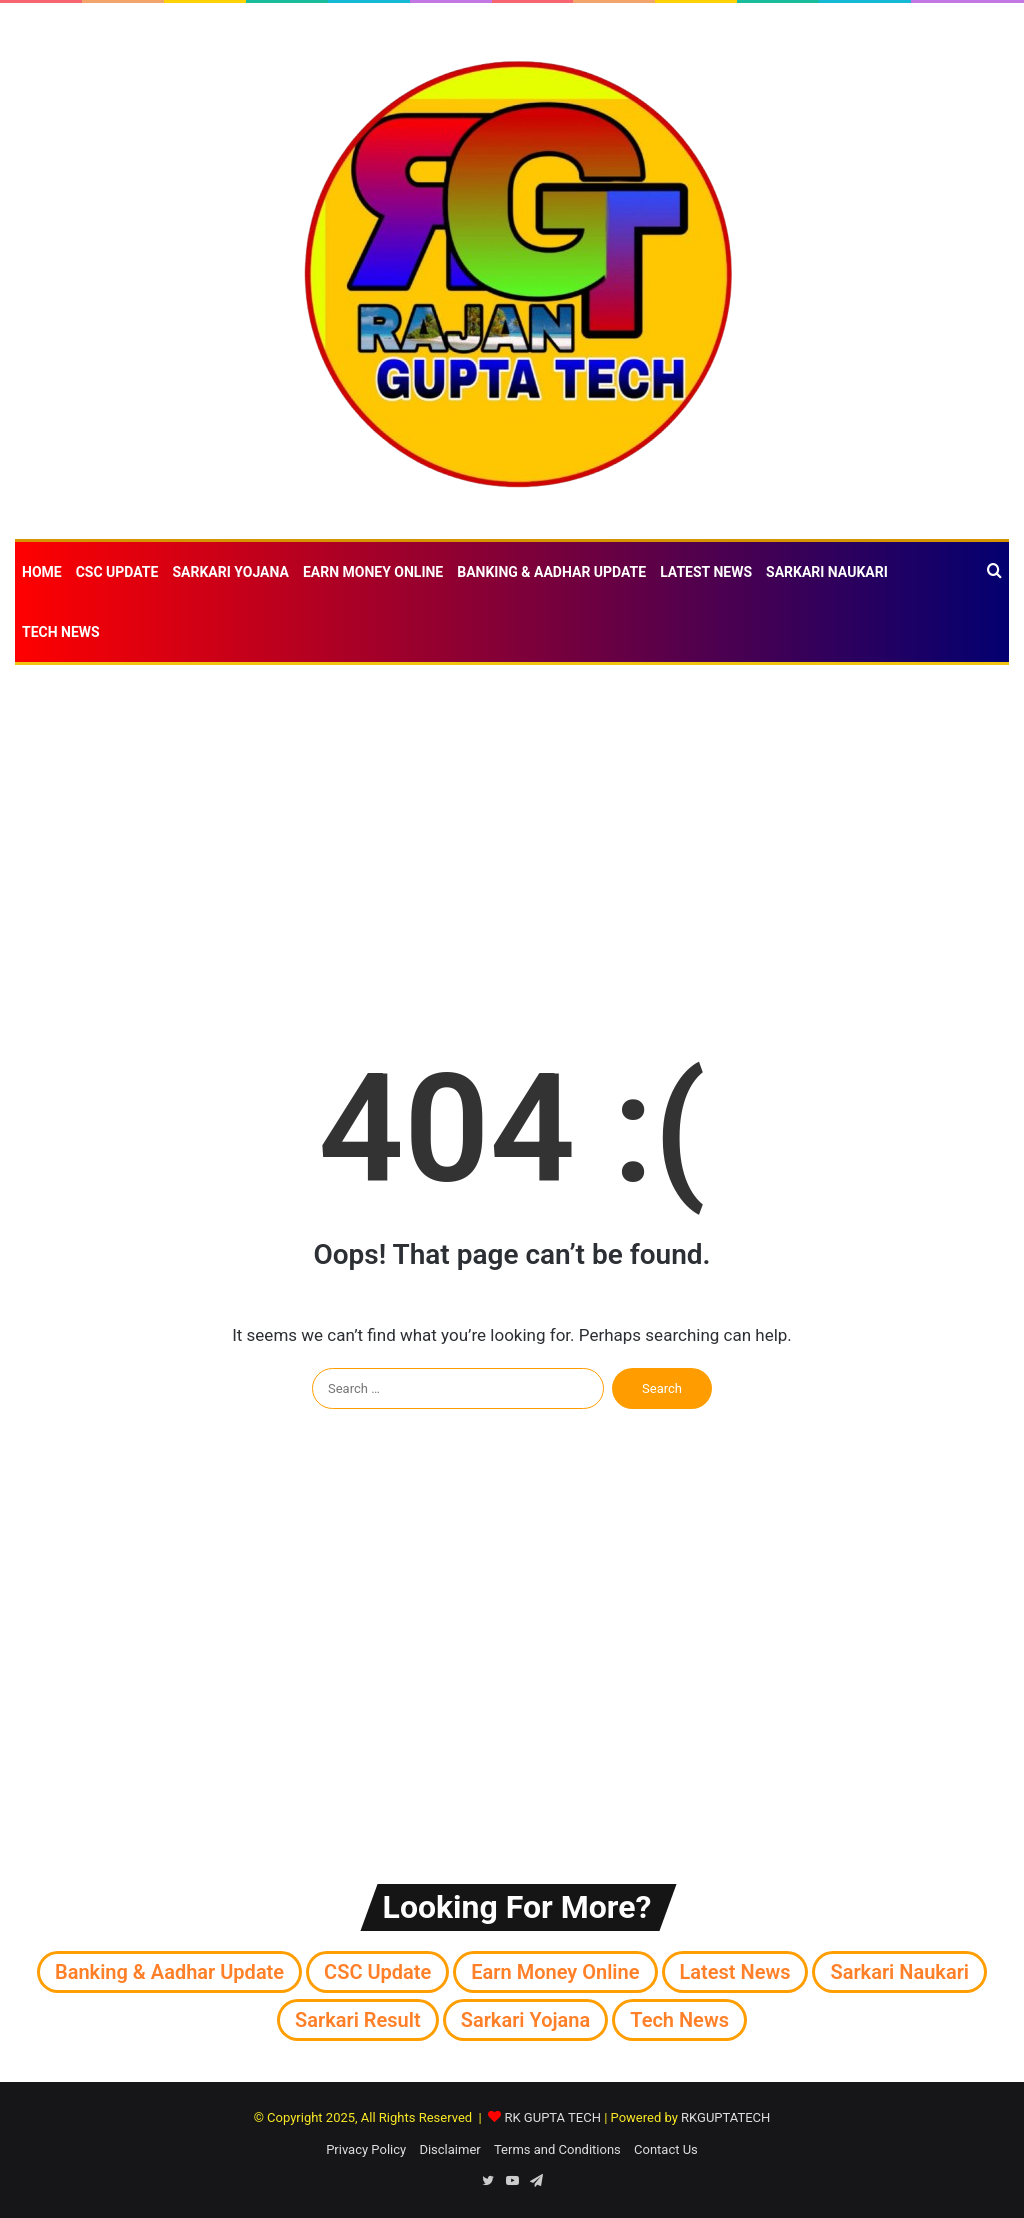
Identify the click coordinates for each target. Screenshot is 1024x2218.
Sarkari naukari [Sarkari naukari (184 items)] (899, 1972)
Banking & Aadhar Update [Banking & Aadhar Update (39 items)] (169, 1972)
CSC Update (117, 572)
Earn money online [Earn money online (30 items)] (555, 1972)
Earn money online (373, 572)
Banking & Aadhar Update (551, 572)
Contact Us (666, 2149)
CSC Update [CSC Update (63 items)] (377, 1972)
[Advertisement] (512, 825)
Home (42, 572)
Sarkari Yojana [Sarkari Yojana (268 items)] (526, 2020)
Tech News (61, 632)
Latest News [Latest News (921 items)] (735, 1972)
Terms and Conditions (557, 2149)
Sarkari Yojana (230, 572)
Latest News (706, 572)
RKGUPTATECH (725, 2117)
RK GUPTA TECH (552, 2117)
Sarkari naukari (827, 572)
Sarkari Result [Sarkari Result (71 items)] (358, 2020)
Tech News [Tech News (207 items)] (679, 2020)
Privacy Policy (366, 2149)
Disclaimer (449, 2149)
